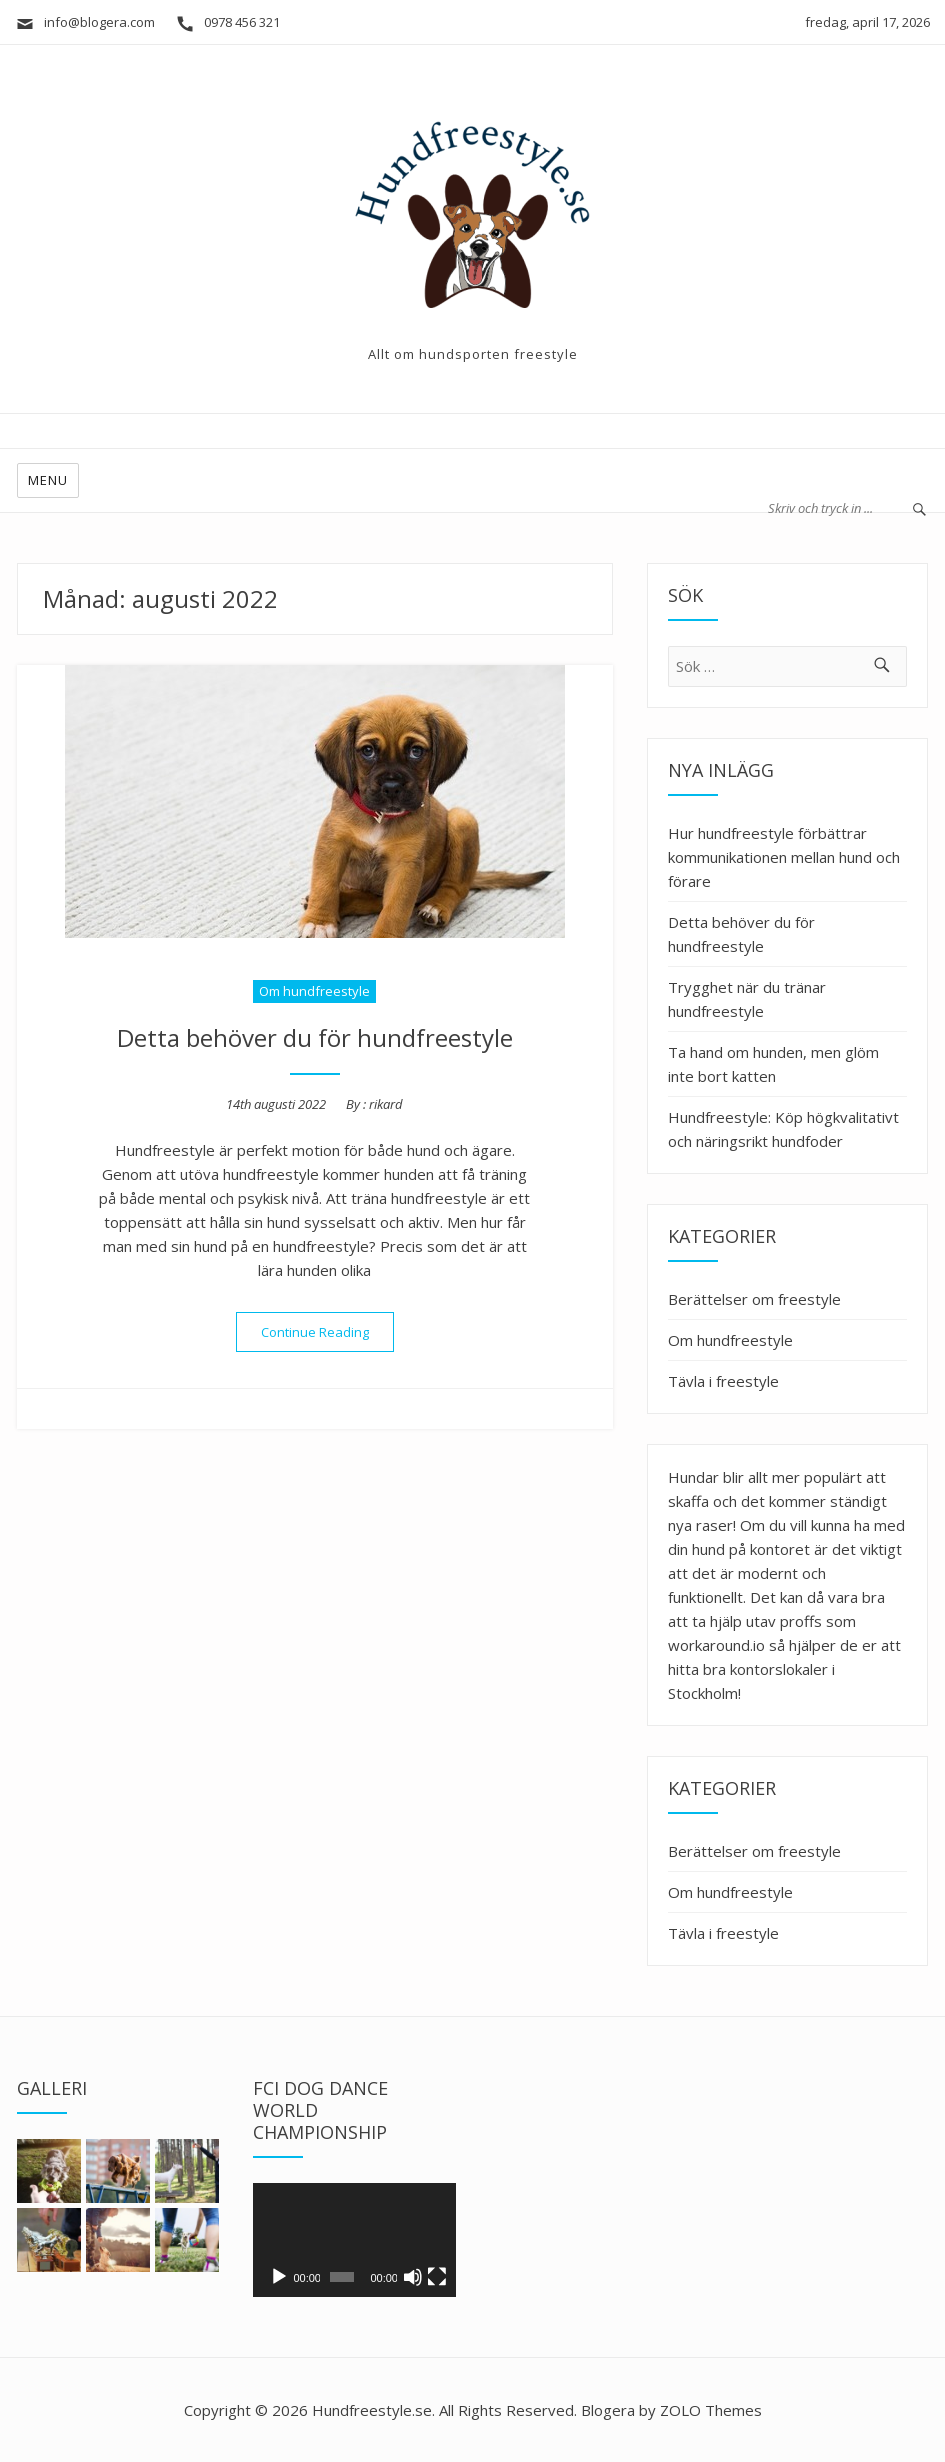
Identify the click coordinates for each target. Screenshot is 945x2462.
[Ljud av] (413, 2277)
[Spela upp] (279, 2277)
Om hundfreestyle (314, 991)
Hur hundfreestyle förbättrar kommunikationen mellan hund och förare (784, 857)
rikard (386, 1104)
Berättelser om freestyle (754, 1299)
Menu (48, 480)
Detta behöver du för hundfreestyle (315, 1037)
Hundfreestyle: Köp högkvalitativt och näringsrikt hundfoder (783, 1129)
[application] (354, 2240)
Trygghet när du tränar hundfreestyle (747, 999)
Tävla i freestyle (723, 1381)
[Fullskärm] (437, 2277)
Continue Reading (327, 1332)
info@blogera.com (85, 22)
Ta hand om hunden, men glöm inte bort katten (773, 1064)
